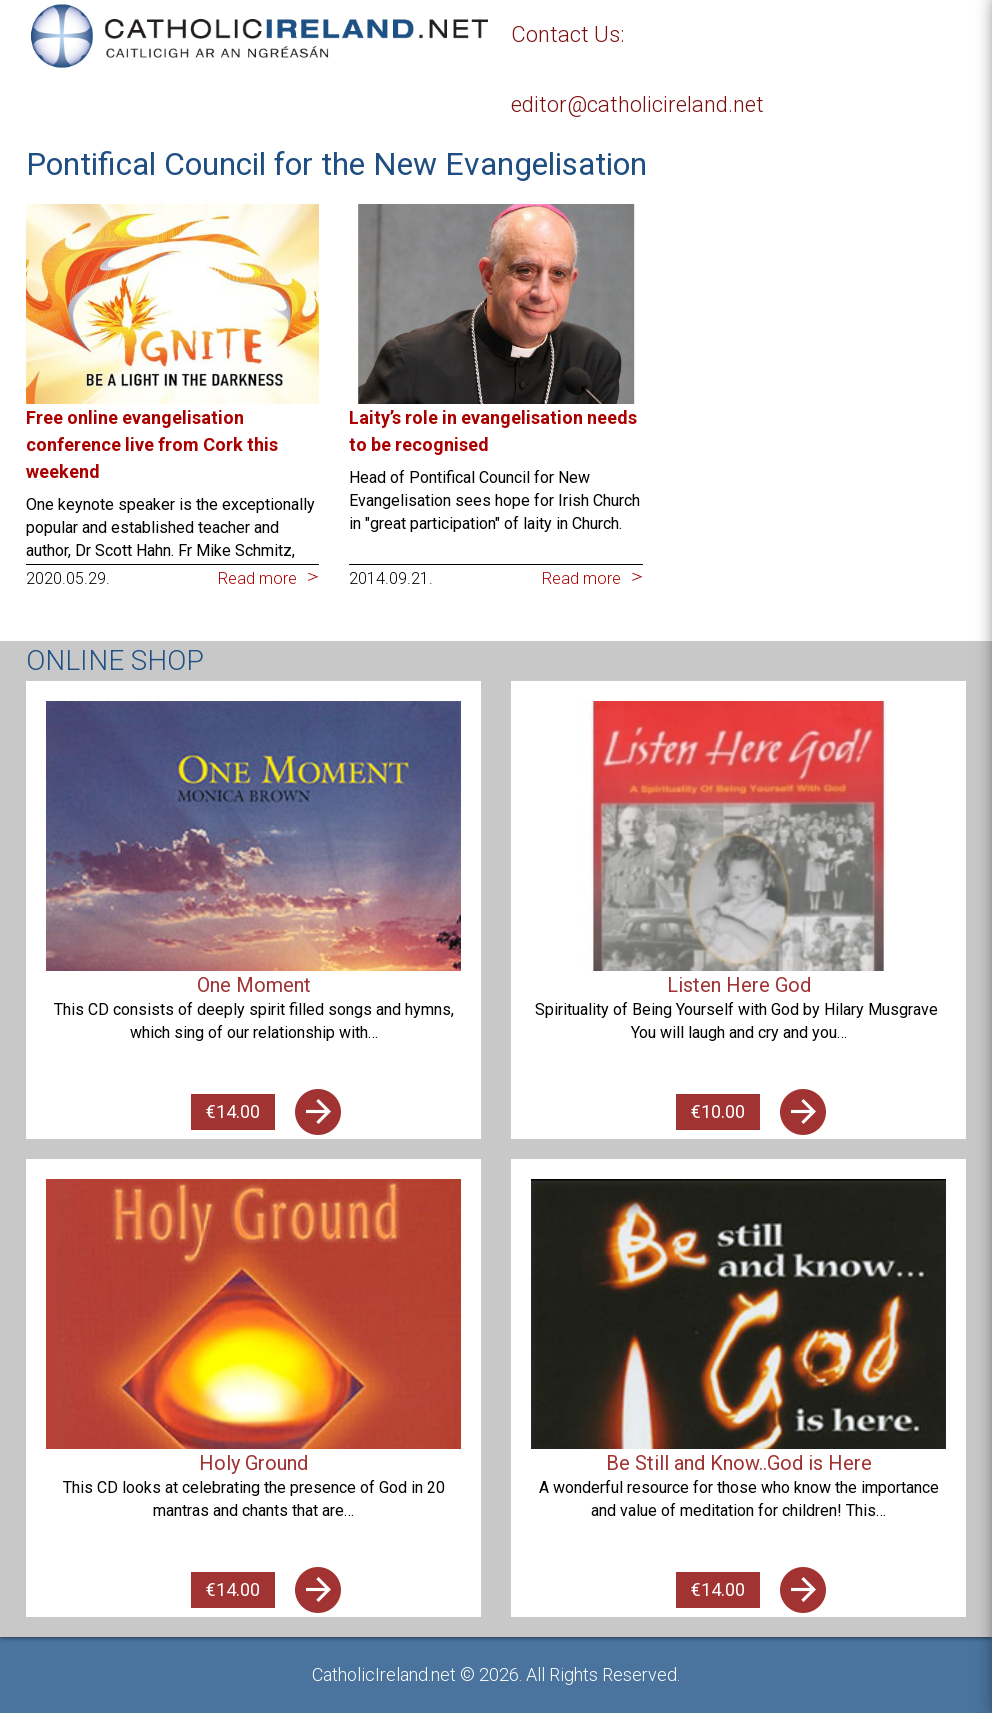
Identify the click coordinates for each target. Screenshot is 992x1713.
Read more (257, 578)
